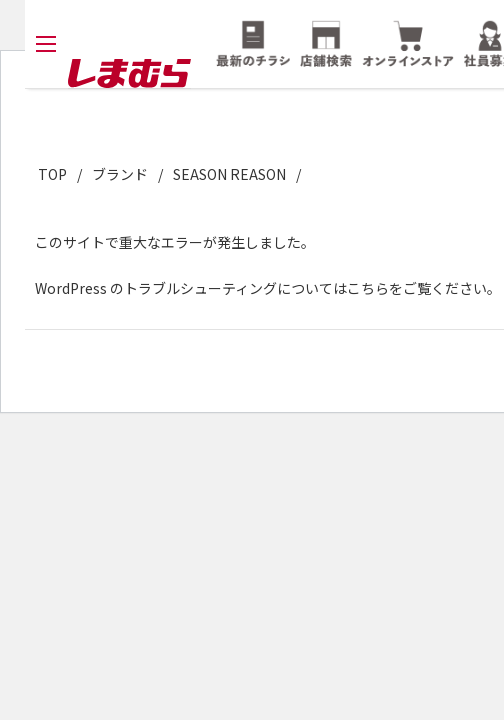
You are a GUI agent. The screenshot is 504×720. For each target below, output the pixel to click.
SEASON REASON (229, 174)
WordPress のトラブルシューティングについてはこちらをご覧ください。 (268, 288)
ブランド (120, 174)
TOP (52, 174)
